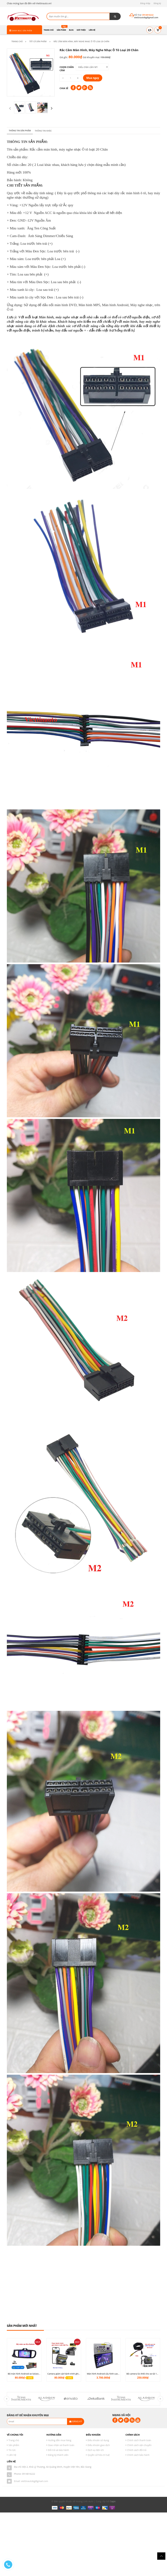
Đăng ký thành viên (58, 2454)
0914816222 (28, 2473)
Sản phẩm (13, 2445)
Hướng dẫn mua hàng (59, 2440)
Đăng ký (157, 3)
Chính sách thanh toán (139, 2440)
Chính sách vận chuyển (139, 2445)
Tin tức (12, 2450)
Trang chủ (13, 2440)
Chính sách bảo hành (138, 2454)
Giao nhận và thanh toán (61, 2445)
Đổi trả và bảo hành (58, 2450)
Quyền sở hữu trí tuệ (99, 2454)
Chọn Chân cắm (67, 68)
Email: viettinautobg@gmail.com (31, 2481)
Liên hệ (12, 2454)
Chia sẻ (64, 88)
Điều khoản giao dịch (99, 2445)
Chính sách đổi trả (136, 2450)
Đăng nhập (145, 3)
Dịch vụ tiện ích (96, 2450)
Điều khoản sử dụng (98, 2440)
